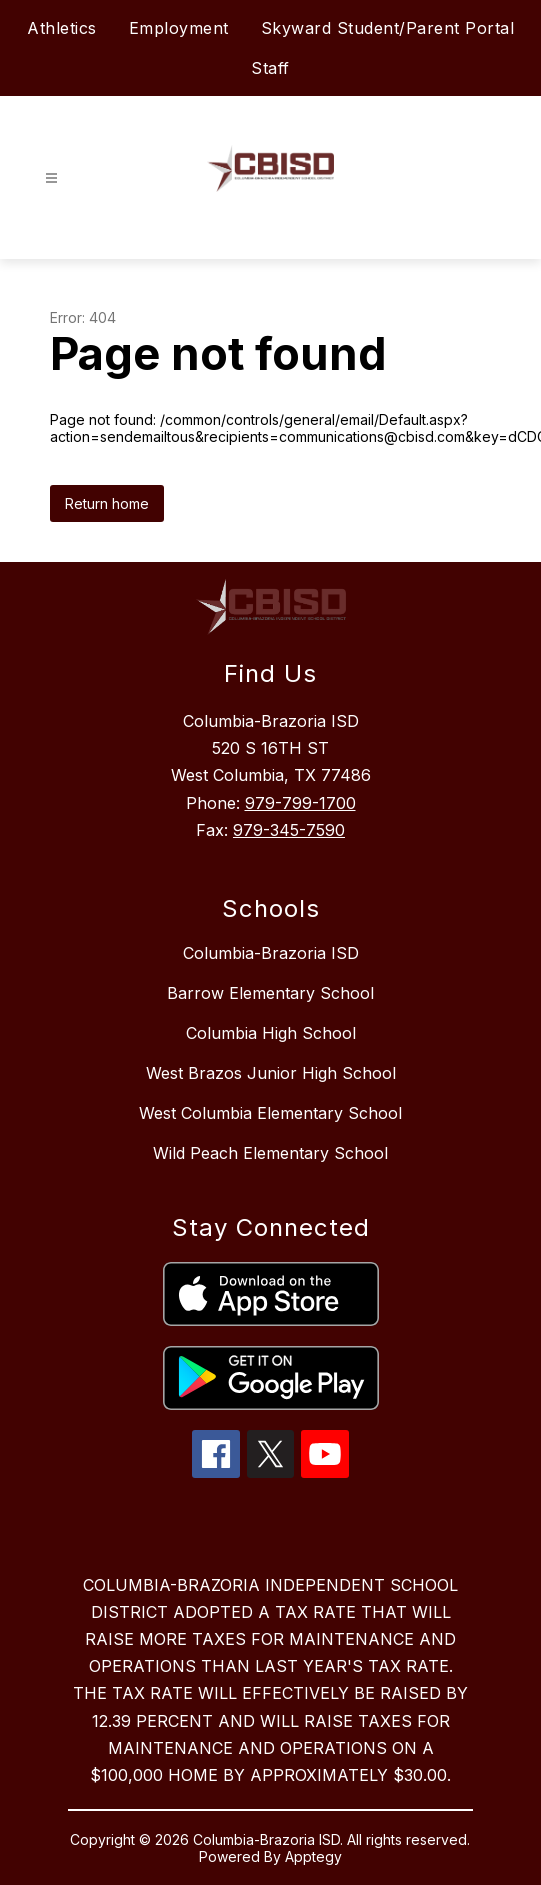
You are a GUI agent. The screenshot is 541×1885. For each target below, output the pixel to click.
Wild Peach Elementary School (270, 1153)
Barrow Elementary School (270, 993)
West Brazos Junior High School (271, 1073)
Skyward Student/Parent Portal (388, 28)
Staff (270, 68)
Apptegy (313, 1856)
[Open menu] (51, 178)
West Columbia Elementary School (270, 1113)
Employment (179, 28)
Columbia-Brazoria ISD (271, 953)
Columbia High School (271, 1033)
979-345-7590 (289, 830)
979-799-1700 (300, 803)
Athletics (62, 28)
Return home (107, 503)
